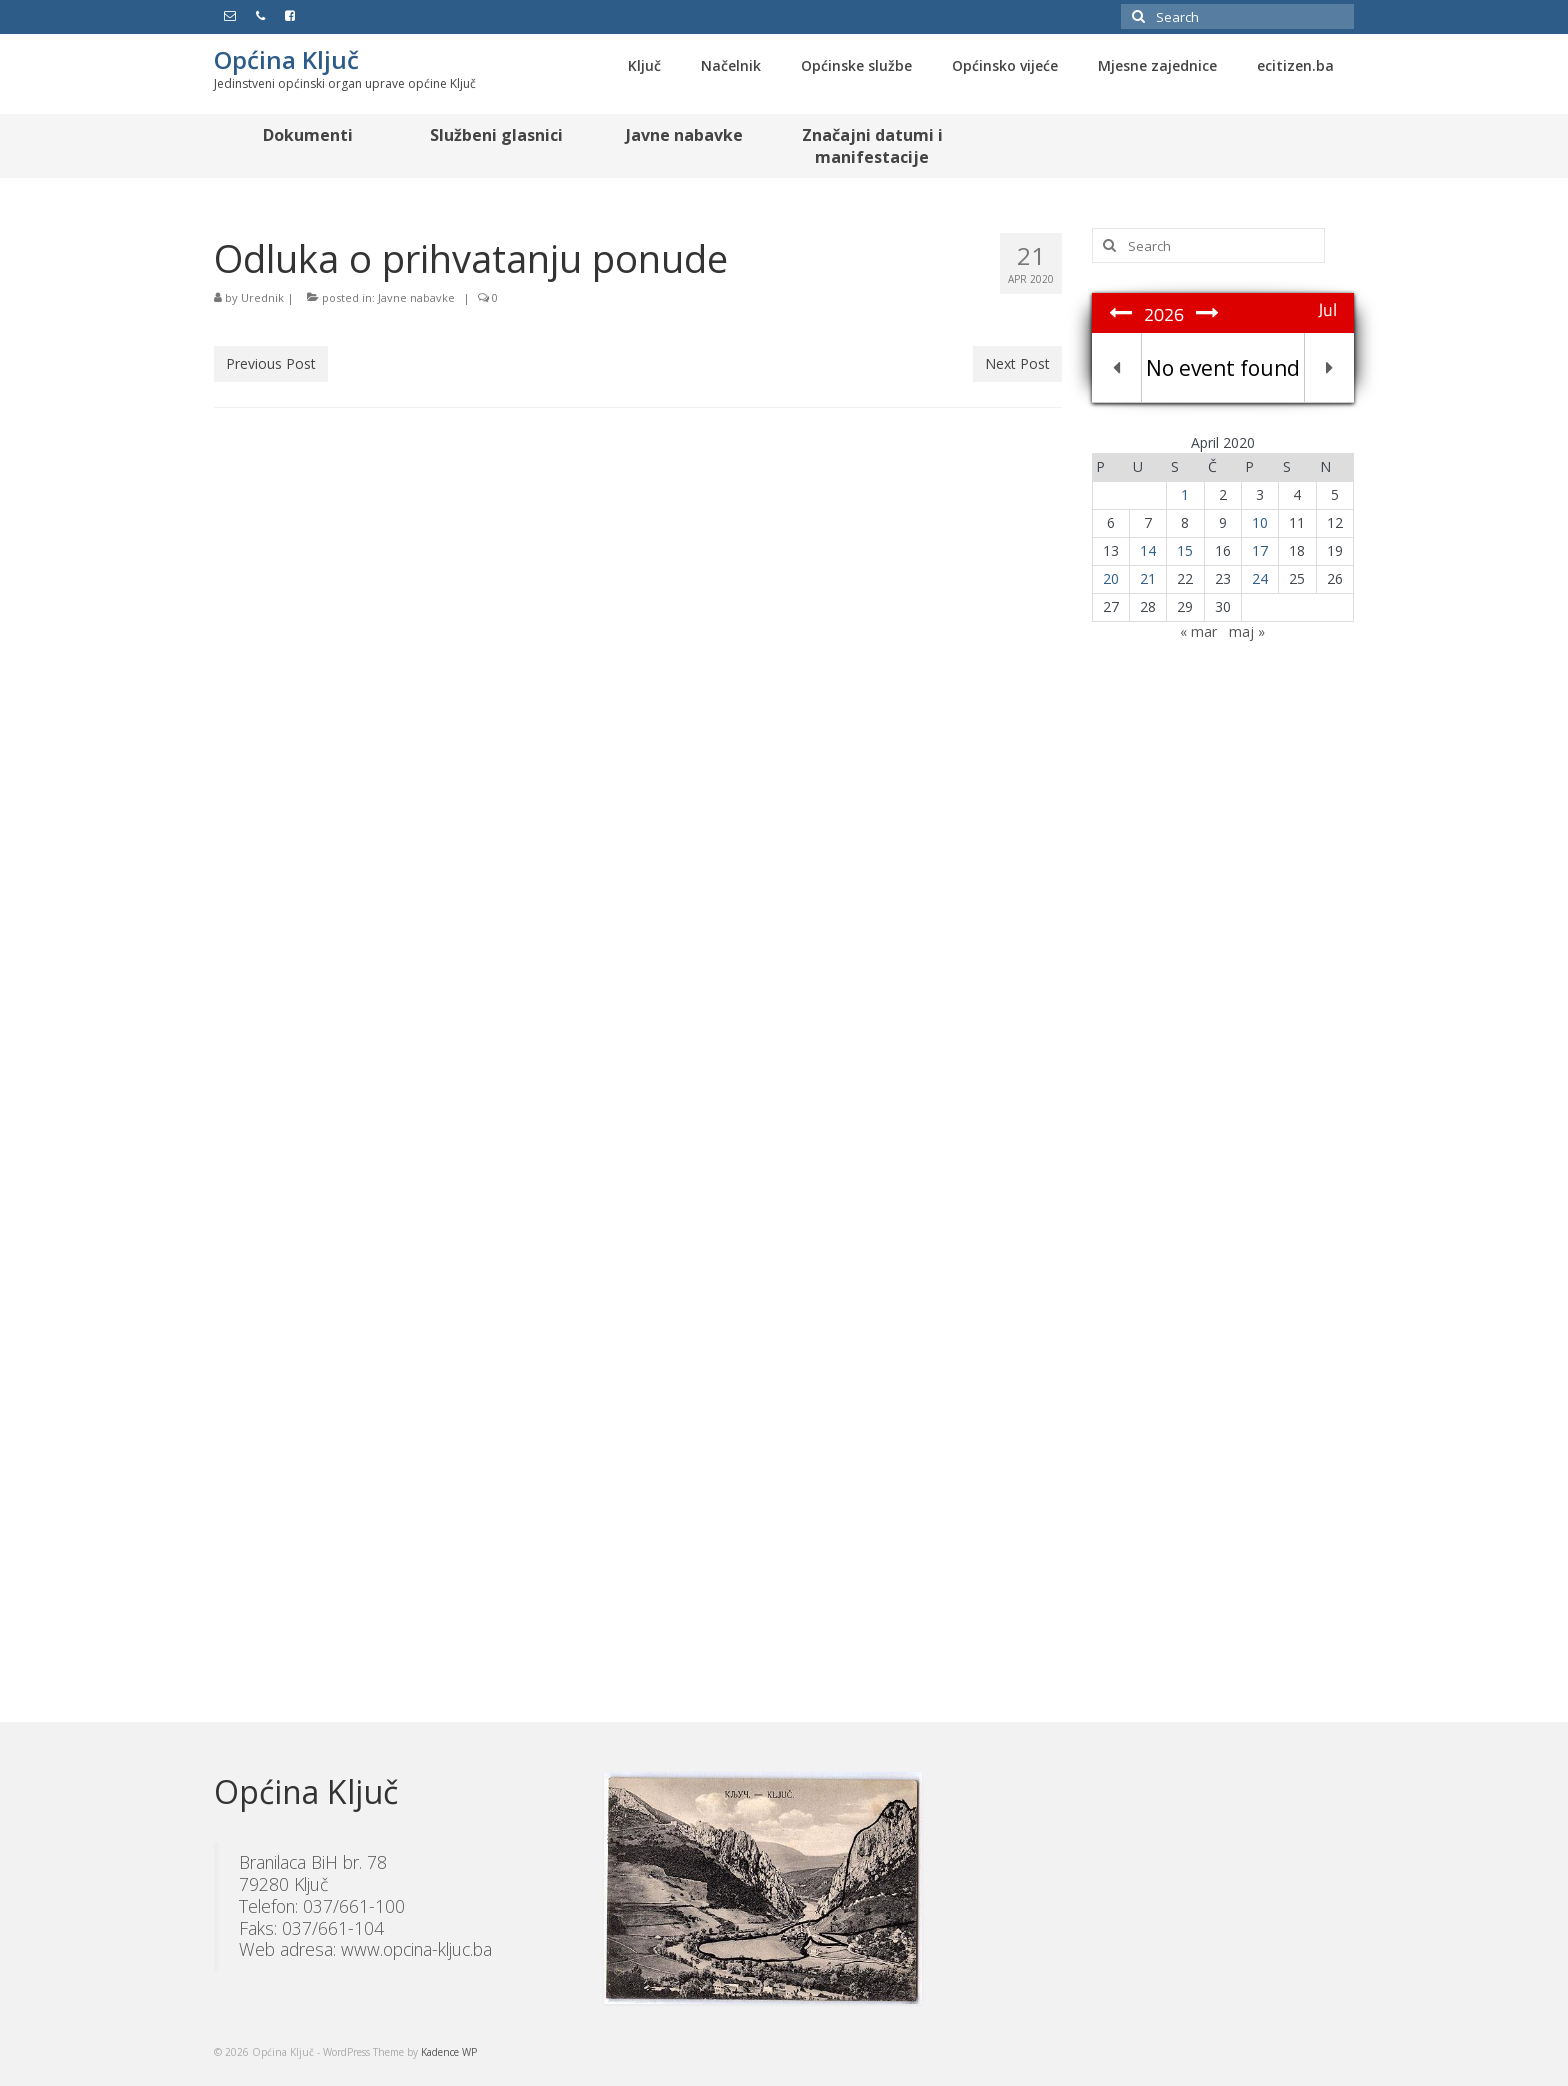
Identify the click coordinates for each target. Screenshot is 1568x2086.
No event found (1223, 368)
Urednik (262, 297)
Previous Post (271, 363)
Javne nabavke (416, 297)
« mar (1198, 631)
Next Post (1017, 363)
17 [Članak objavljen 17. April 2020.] (1260, 550)
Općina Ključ (286, 59)
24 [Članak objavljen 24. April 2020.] (1260, 578)
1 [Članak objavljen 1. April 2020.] (1185, 494)
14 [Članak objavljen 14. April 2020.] (1148, 550)
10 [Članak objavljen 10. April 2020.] (1260, 522)
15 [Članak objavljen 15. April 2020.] (1185, 550)
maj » (1247, 631)
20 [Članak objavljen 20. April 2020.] (1111, 578)
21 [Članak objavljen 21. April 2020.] (1148, 578)
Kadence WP (449, 2052)
